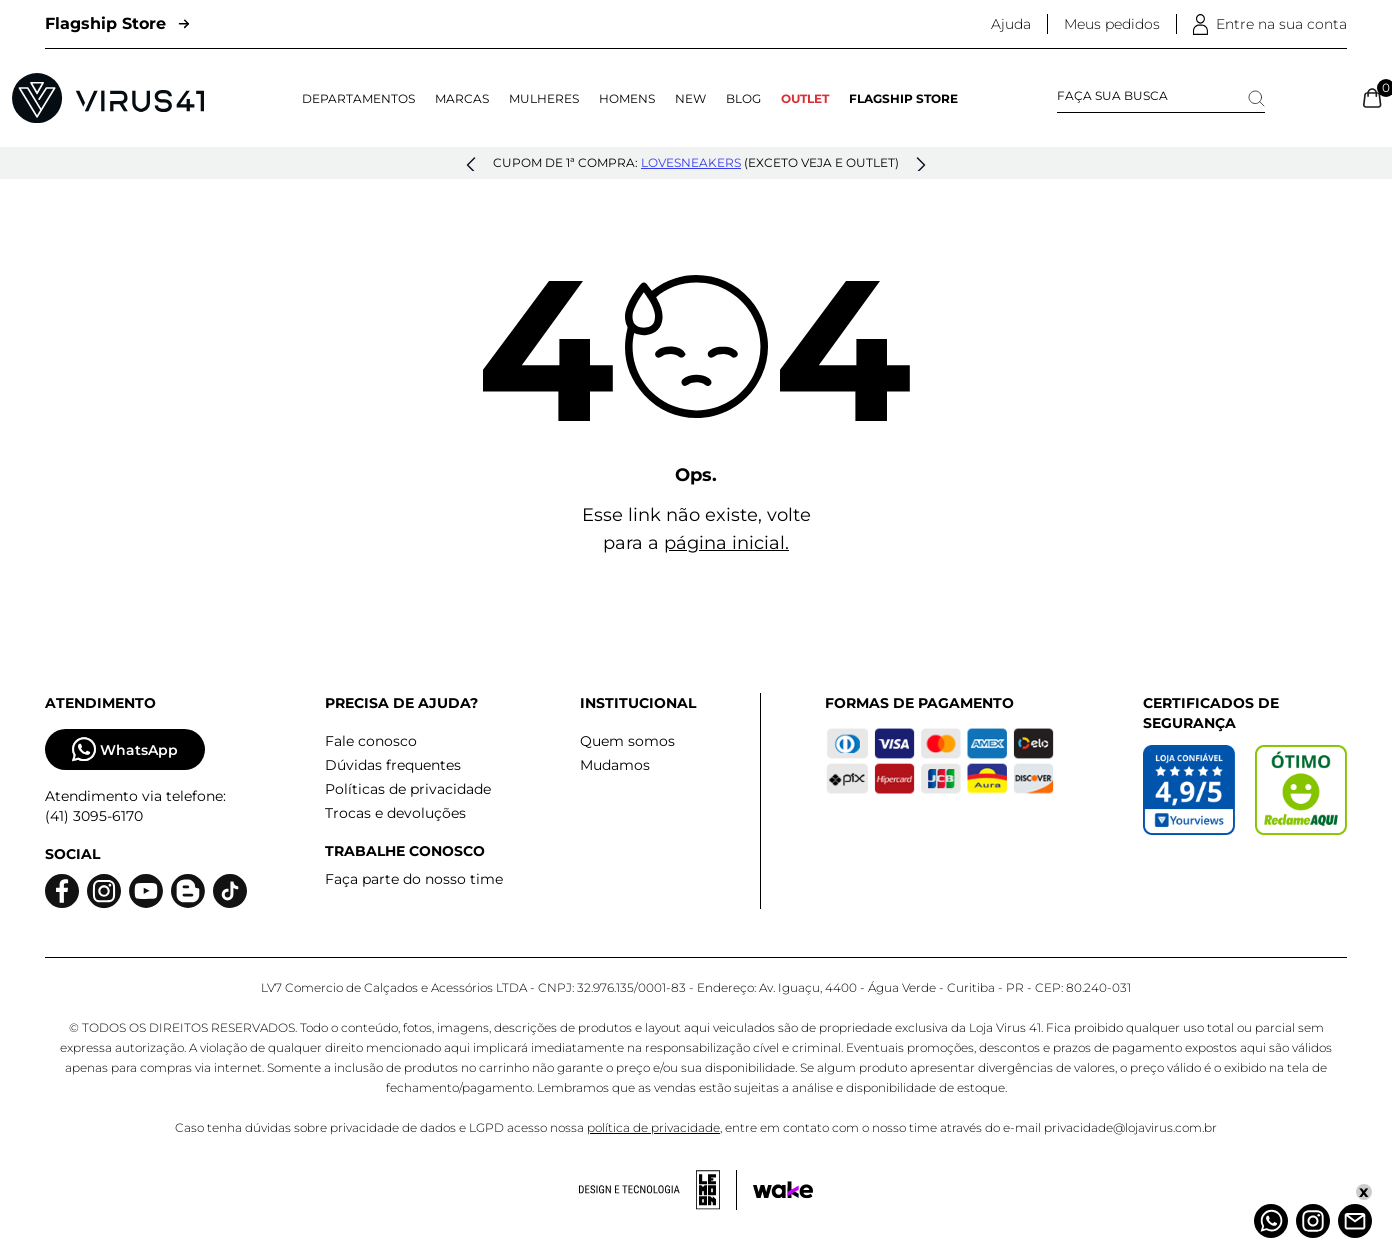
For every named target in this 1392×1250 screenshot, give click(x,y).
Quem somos (627, 741)
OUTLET (805, 98)
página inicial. (726, 543)
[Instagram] (1313, 1221)
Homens (627, 98)
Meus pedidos (1112, 24)
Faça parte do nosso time (414, 879)
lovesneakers (691, 162)
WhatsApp (125, 749)
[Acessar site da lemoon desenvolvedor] (658, 1190)
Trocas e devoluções (395, 813)
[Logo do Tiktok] (230, 891)
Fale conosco (371, 741)
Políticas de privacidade (408, 789)
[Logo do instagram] (104, 891)
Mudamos (615, 765)
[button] (471, 165)
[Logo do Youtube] (146, 891)
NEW (690, 98)
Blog (743, 98)
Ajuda (1011, 24)
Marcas (462, 98)
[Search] (1256, 98)
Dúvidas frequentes (393, 765)
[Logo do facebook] (62, 891)
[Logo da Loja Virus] (108, 98)
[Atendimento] (1355, 1221)
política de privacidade (653, 1127)
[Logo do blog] (188, 891)
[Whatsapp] (1271, 1221)
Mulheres (544, 98)
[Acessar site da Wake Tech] (783, 1190)
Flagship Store (117, 23)
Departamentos (358, 98)
